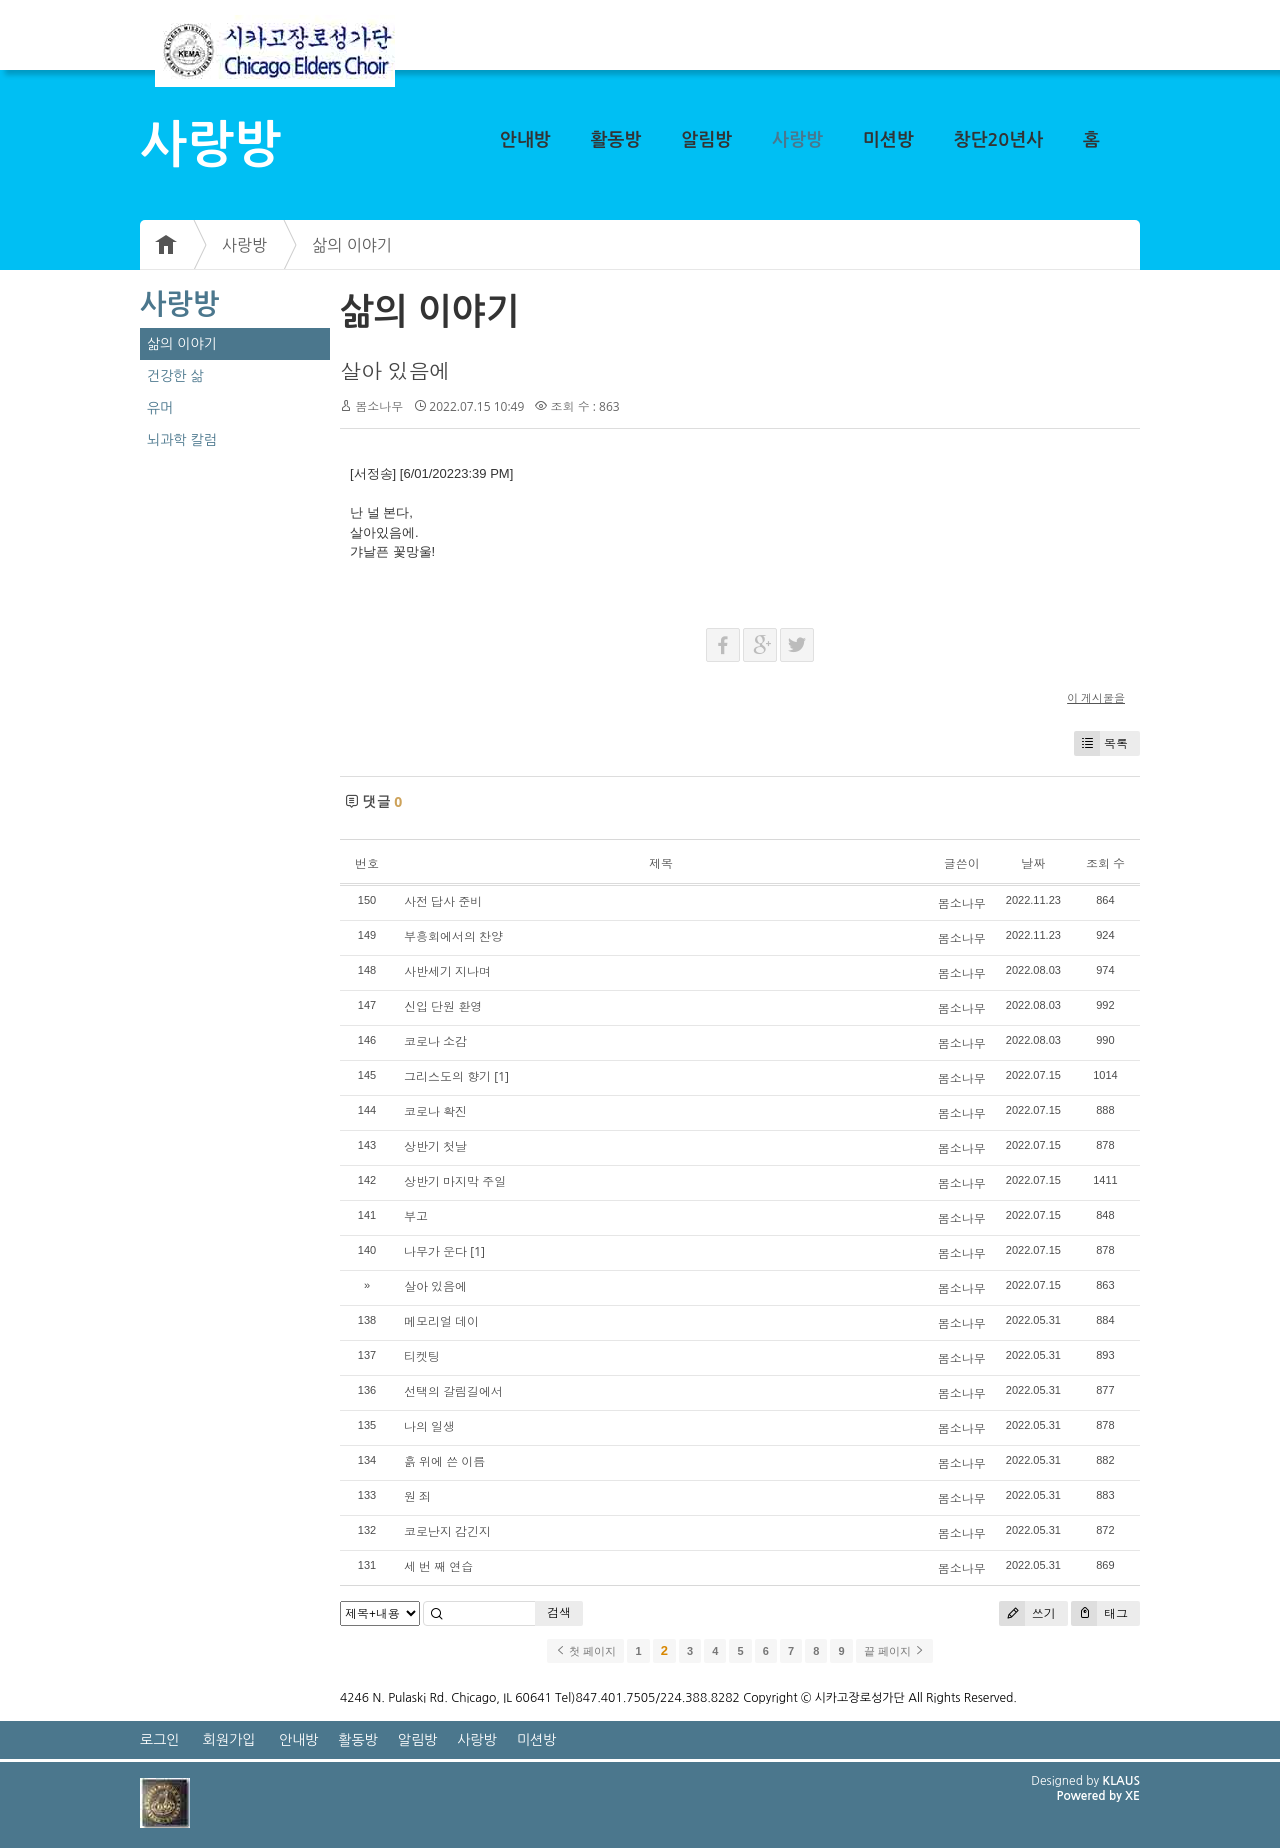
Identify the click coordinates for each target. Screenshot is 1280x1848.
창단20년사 (999, 140)
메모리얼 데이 (441, 1321)
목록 (1101, 743)
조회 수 (1105, 863)
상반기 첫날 (435, 1146)
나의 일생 (429, 1426)
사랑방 (797, 140)
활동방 (616, 140)
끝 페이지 (894, 1651)
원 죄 (417, 1496)
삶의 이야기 (352, 245)
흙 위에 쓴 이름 (444, 1461)
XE (1132, 1796)
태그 (1099, 1613)
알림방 (706, 140)
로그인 (159, 1740)
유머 (160, 408)
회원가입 (229, 1740)
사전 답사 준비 (443, 901)
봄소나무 (379, 406)
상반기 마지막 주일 (455, 1181)
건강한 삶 (175, 376)
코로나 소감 (435, 1041)
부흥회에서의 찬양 (453, 936)
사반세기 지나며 (447, 971)
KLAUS (1122, 1781)
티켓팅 (422, 1356)
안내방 (525, 140)
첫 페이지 (585, 1651)
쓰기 (1027, 1613)
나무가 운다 (435, 1251)
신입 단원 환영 (443, 1006)
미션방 (888, 140)
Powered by (1090, 1796)
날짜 (1033, 863)
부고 (416, 1216)
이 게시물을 (1096, 697)
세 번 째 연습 (438, 1566)
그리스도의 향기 (447, 1076)
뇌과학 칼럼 (182, 440)
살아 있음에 (395, 371)
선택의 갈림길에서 (453, 1391)
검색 (559, 1612)
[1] (501, 1076)
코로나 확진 (435, 1111)
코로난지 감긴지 (447, 1531)
